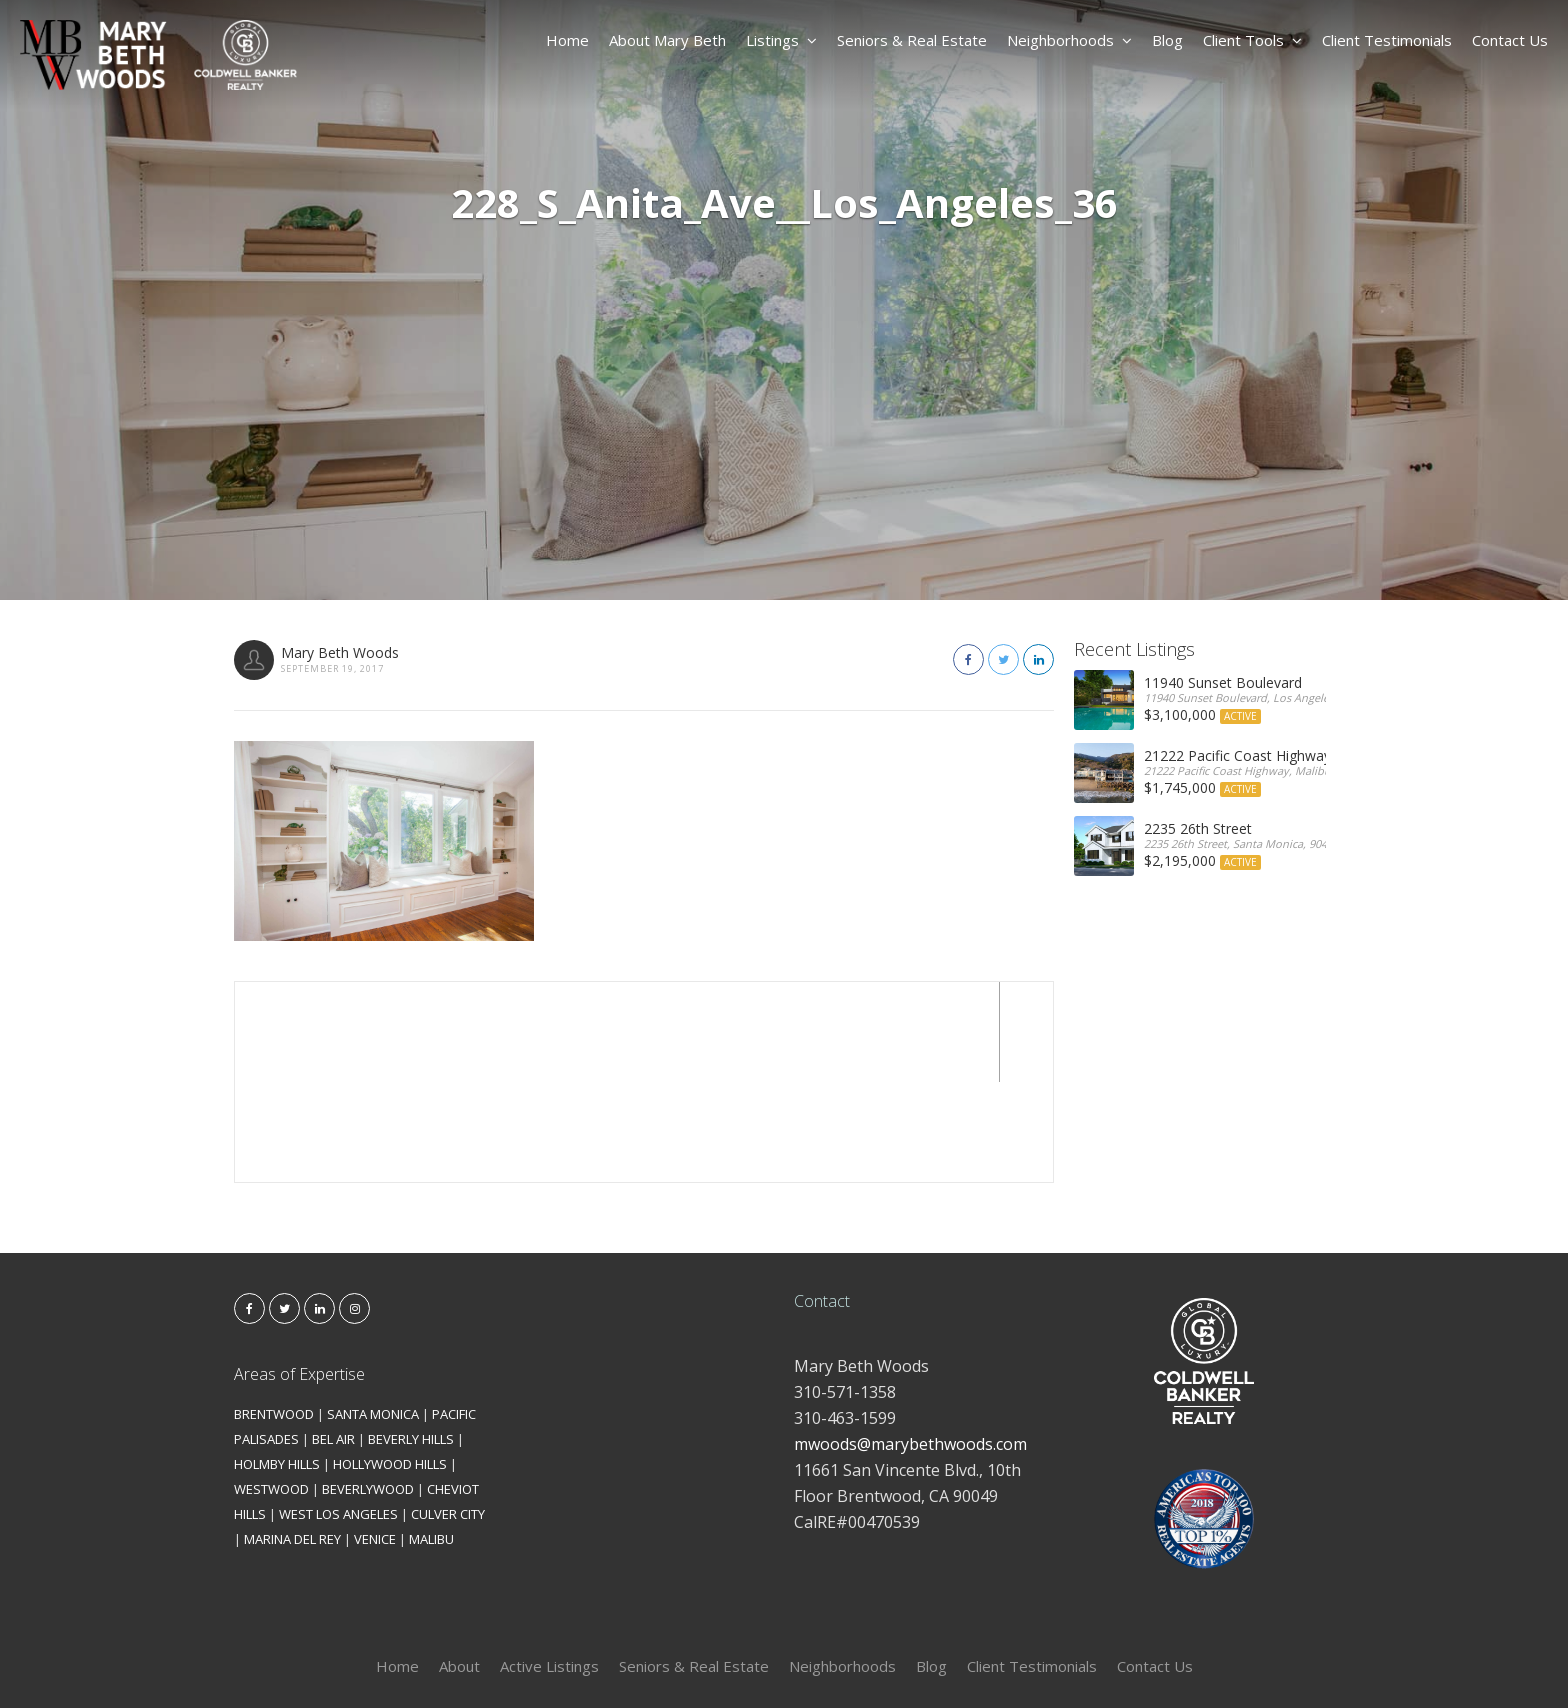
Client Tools (1252, 40)
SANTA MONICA (373, 1314)
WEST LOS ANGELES (338, 1414)
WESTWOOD (271, 1389)
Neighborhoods (1069, 40)
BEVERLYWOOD (368, 1389)
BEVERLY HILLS (411, 1339)
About (459, 1566)
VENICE (375, 1439)
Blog (1167, 40)
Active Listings (549, 1566)
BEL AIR (333, 1339)
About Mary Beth (667, 40)
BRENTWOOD (274, 1314)
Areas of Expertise (299, 1274)
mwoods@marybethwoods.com (910, 1344)
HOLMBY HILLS (277, 1364)
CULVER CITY (448, 1414)
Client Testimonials (1387, 40)
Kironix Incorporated (896, 1659)
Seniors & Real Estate (912, 40)
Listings (781, 40)
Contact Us (1510, 40)
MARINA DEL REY (292, 1439)
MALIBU (431, 1439)
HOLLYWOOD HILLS (390, 1364)
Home (567, 40)
